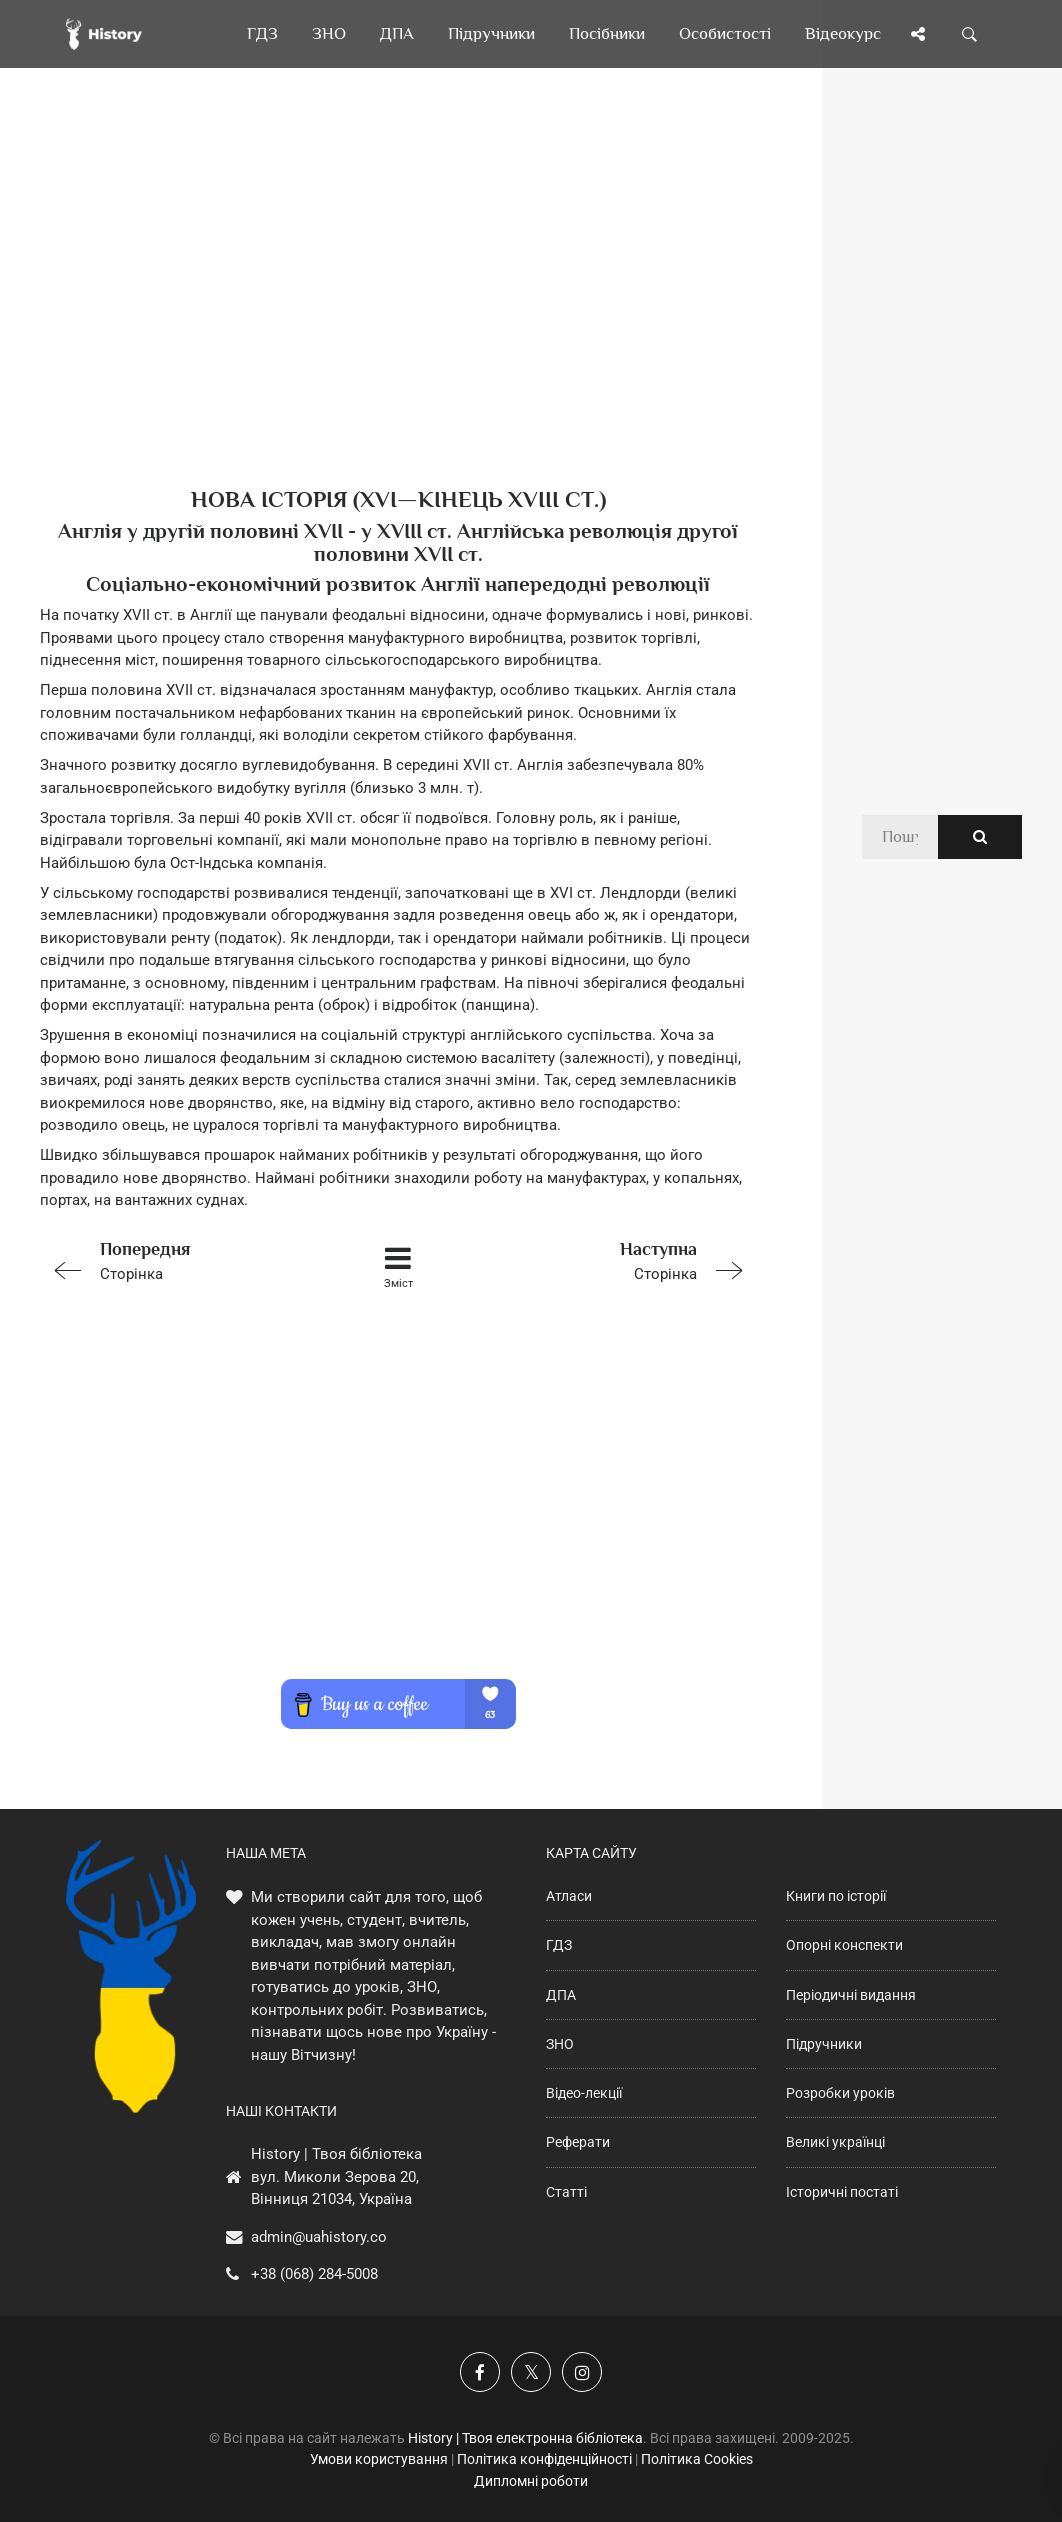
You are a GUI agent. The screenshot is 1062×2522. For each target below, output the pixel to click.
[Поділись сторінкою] (918, 34)
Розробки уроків (840, 2093)
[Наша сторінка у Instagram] (582, 2372)
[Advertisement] (398, 310)
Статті (566, 2192)
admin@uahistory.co (319, 2237)
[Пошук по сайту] (970, 34)
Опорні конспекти (844, 1945)
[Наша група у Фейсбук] (480, 2372)
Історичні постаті (842, 2192)
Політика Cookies (697, 2459)
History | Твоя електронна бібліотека (525, 2438)
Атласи (569, 1896)
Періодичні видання (851, 1995)
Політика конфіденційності (544, 2459)
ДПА (561, 1995)
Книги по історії (836, 1896)
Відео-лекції (584, 2093)
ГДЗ (559, 1945)
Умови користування (379, 2459)
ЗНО (560, 2044)
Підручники (824, 2044)
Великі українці (835, 2142)
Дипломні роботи (531, 2481)
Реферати (578, 2142)
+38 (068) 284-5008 (314, 2274)
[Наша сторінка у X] (531, 2372)
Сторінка (182, 1259)
